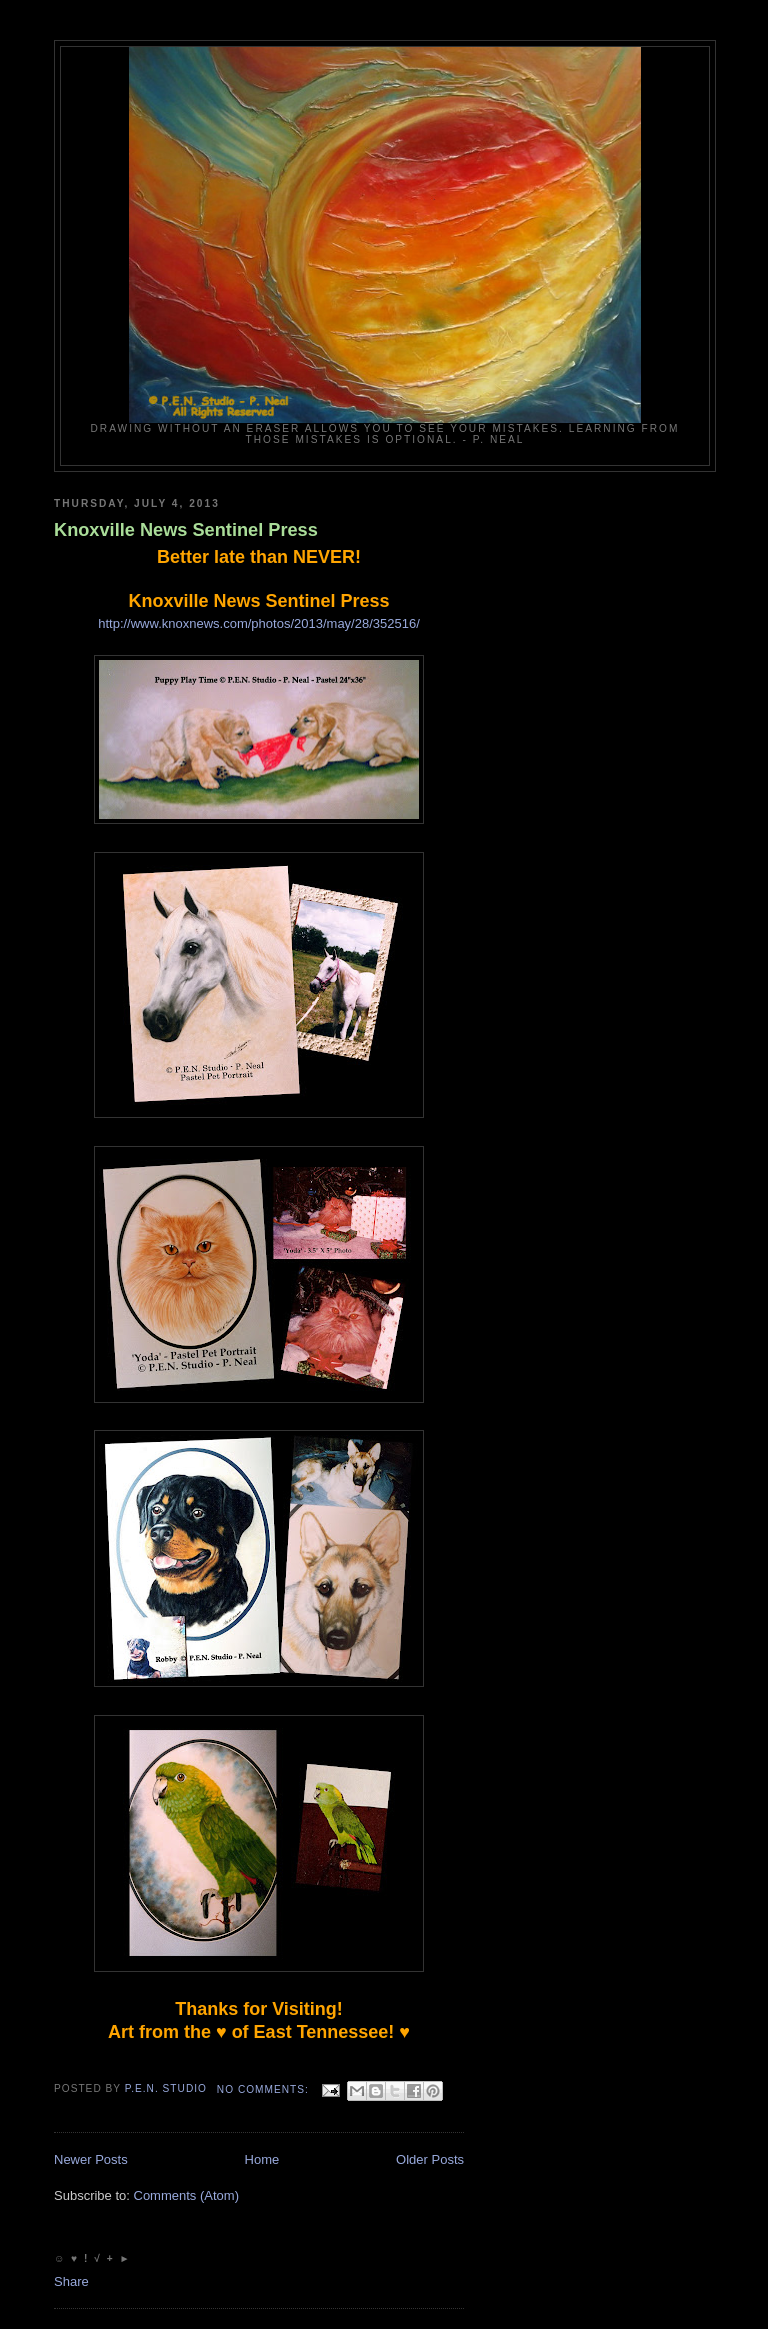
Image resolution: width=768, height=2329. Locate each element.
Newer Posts (91, 2159)
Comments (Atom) (186, 2195)
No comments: (265, 2089)
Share (71, 2281)
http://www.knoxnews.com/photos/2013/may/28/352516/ (259, 623)
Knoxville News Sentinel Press (186, 530)
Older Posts (430, 2159)
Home (262, 2159)
